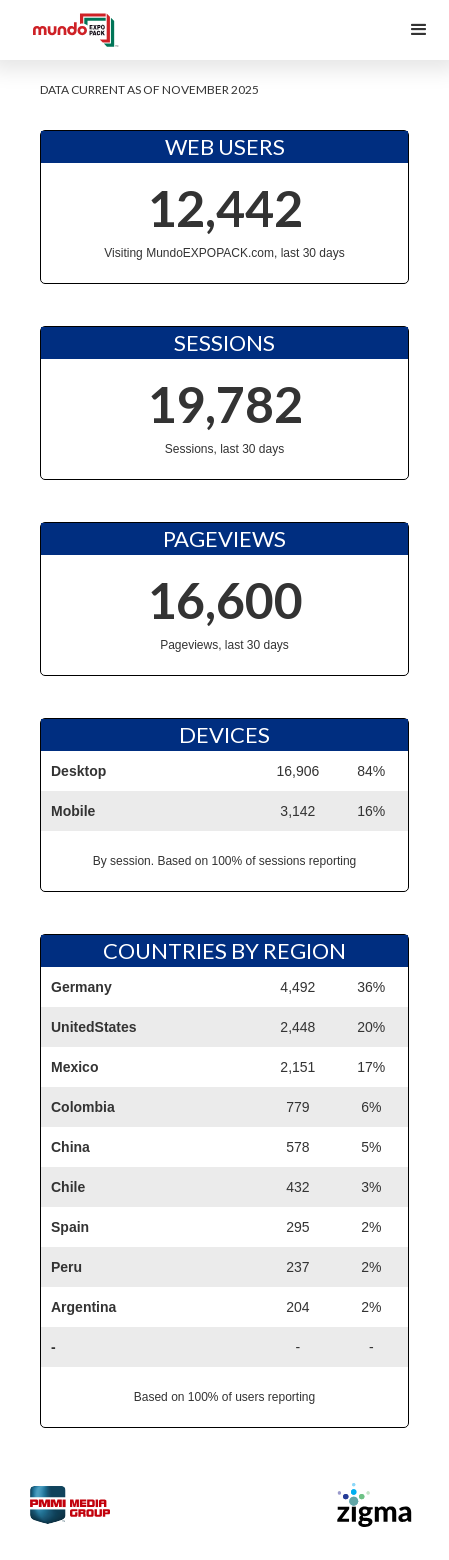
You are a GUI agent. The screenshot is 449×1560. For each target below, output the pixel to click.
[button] (419, 30)
